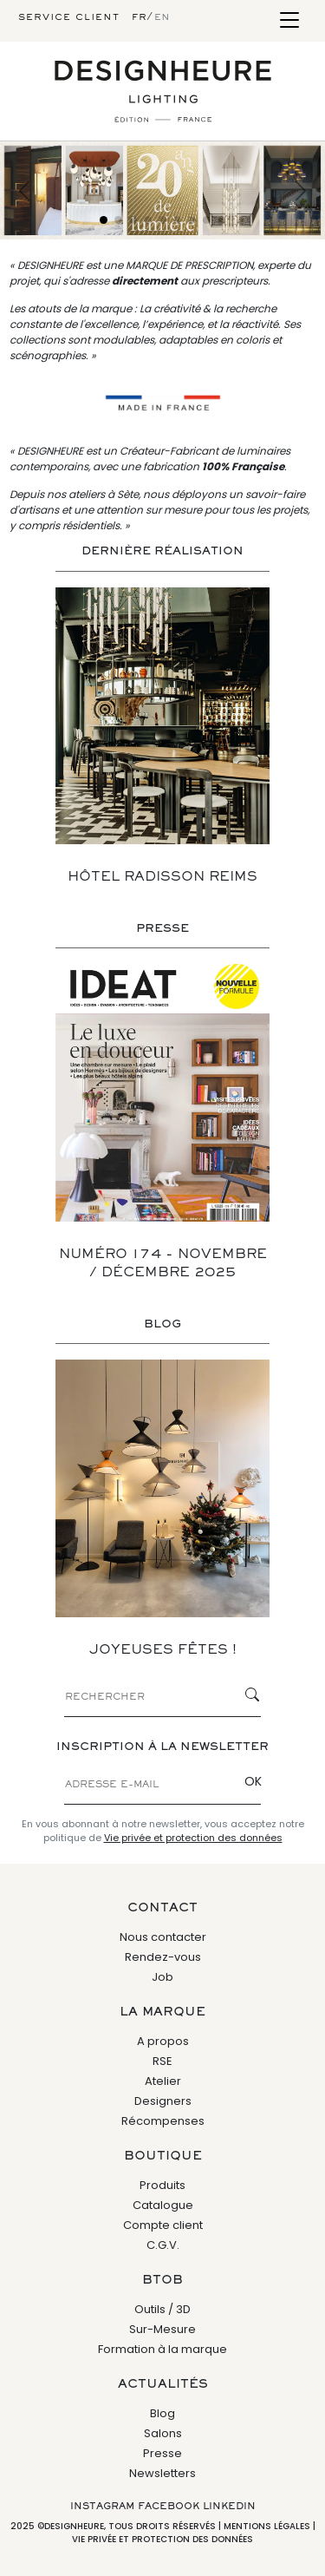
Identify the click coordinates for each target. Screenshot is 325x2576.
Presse (162, 2453)
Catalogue (163, 2205)
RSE (162, 2061)
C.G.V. (162, 2245)
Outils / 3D (162, 2309)
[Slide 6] (177, 220)
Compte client (163, 2225)
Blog (162, 2413)
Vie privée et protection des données (193, 1838)
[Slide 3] (133, 220)
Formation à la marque (162, 2349)
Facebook (168, 2506)
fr (139, 17)
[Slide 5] (162, 220)
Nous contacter (163, 1937)
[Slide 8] (207, 220)
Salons (163, 2433)
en (162, 17)
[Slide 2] (118, 220)
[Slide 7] (192, 220)
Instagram (102, 2506)
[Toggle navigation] (289, 21)
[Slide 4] (148, 220)
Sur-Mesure (162, 2329)
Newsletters (162, 2473)
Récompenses (163, 2121)
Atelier (163, 2081)
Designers (163, 2101)
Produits (162, 2185)
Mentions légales (267, 2526)
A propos (163, 2041)
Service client (69, 17)
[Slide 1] (103, 220)
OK (253, 1781)
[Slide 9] (221, 220)
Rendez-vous (163, 1957)
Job (162, 1977)
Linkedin (229, 2506)
